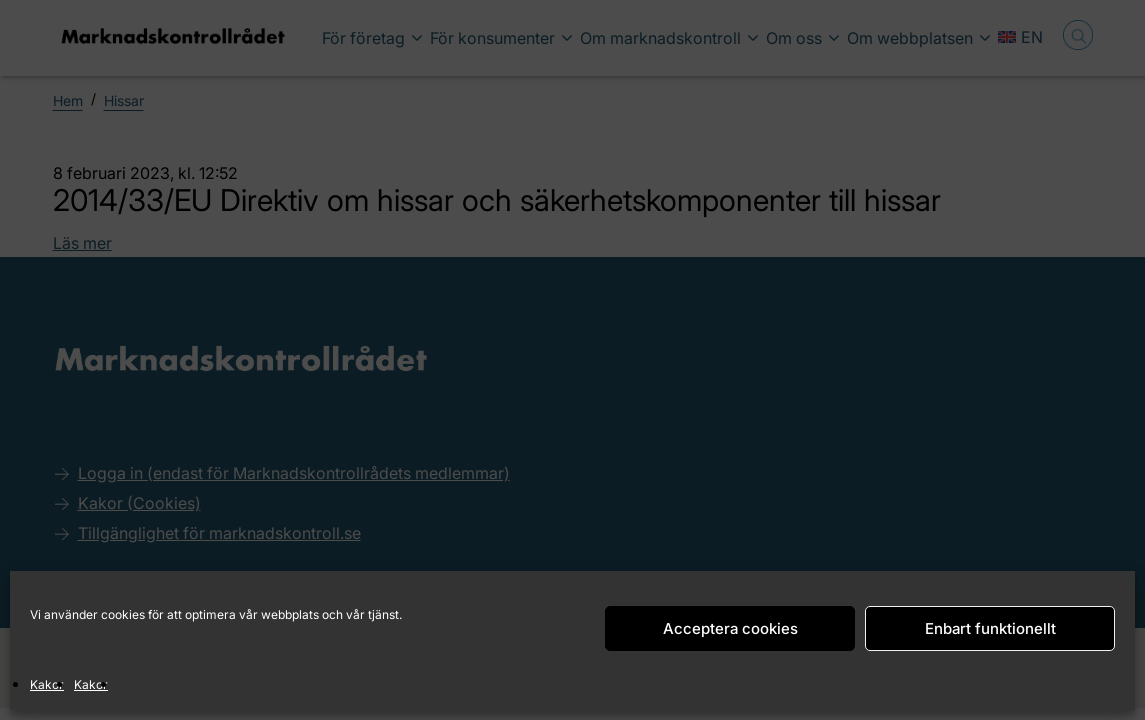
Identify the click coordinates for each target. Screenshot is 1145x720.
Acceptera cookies (730, 628)
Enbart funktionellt (990, 628)
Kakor (47, 684)
